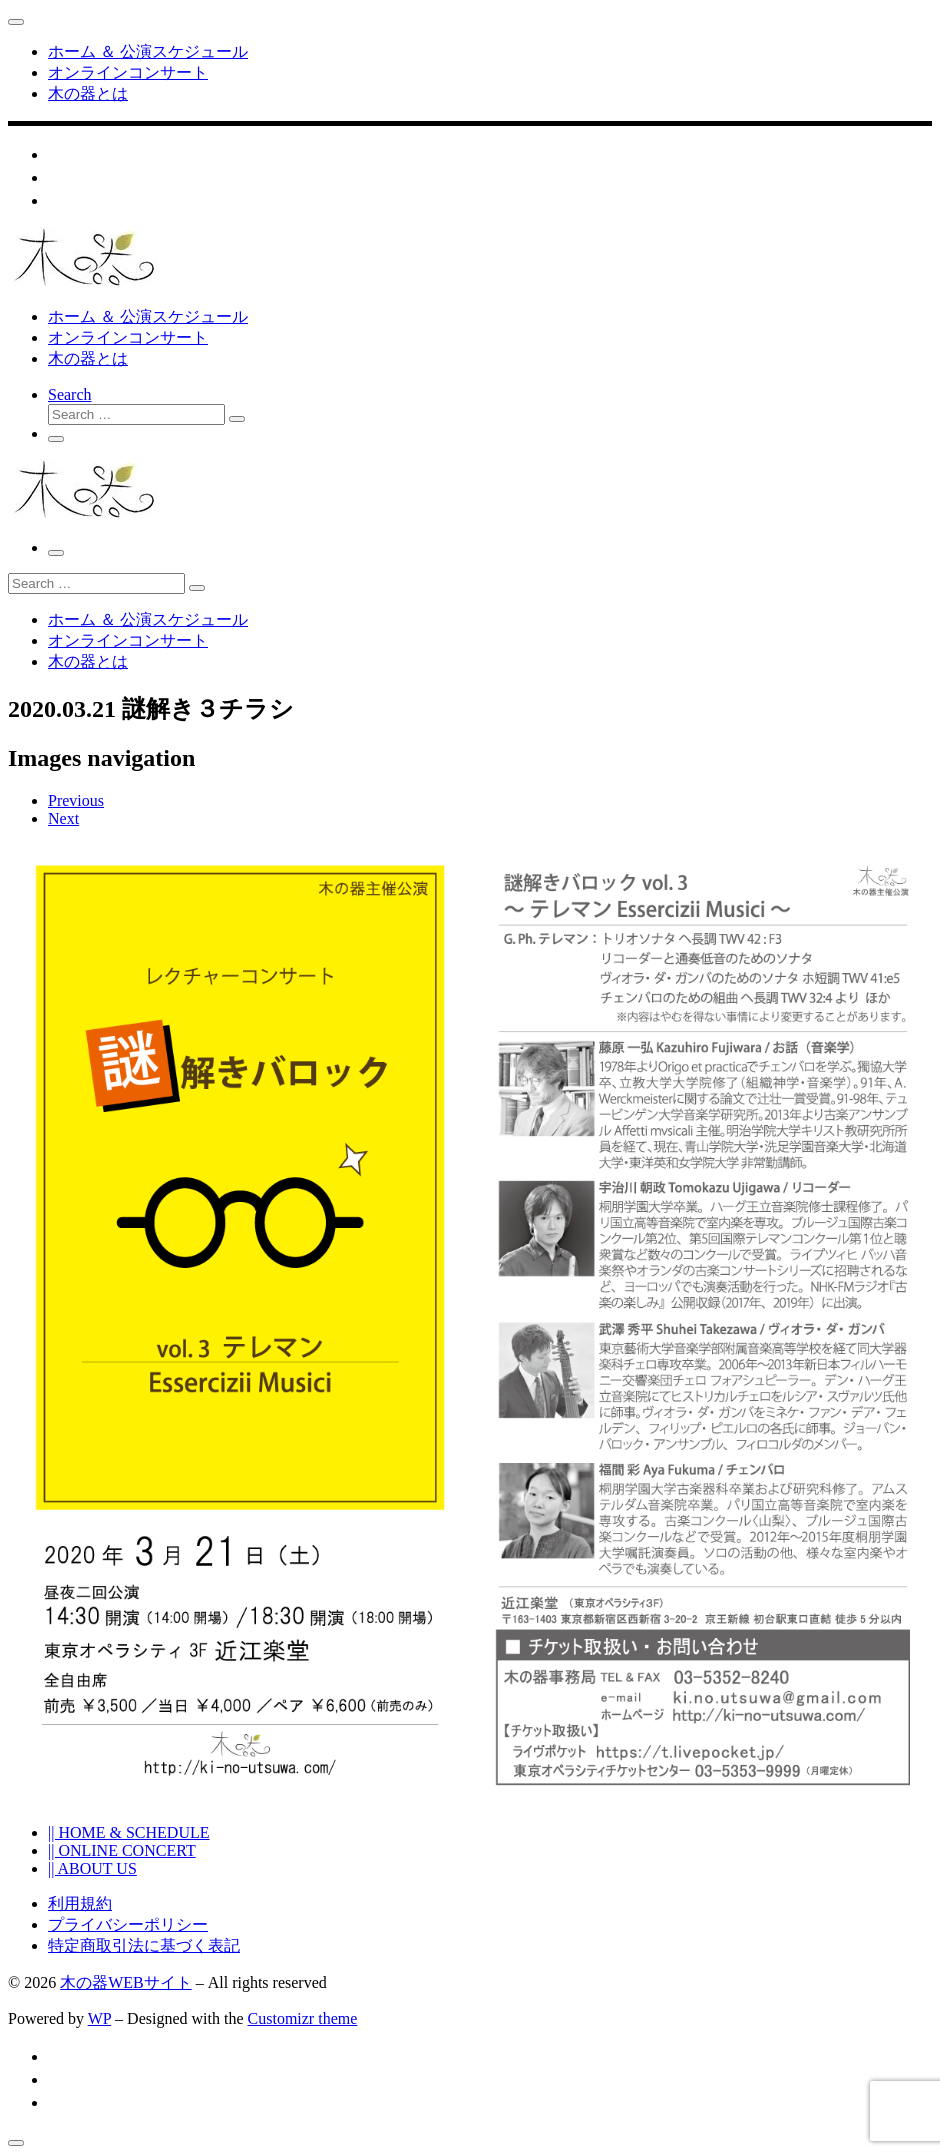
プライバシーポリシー (128, 1924)
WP (99, 2018)
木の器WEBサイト (126, 1982)
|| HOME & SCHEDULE (129, 1832)
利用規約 (80, 1903)
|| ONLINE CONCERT (122, 1850)
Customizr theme (303, 2018)
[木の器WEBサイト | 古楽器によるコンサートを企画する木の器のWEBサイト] (83, 281)
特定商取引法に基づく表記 (144, 1945)
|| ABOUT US (92, 1868)
